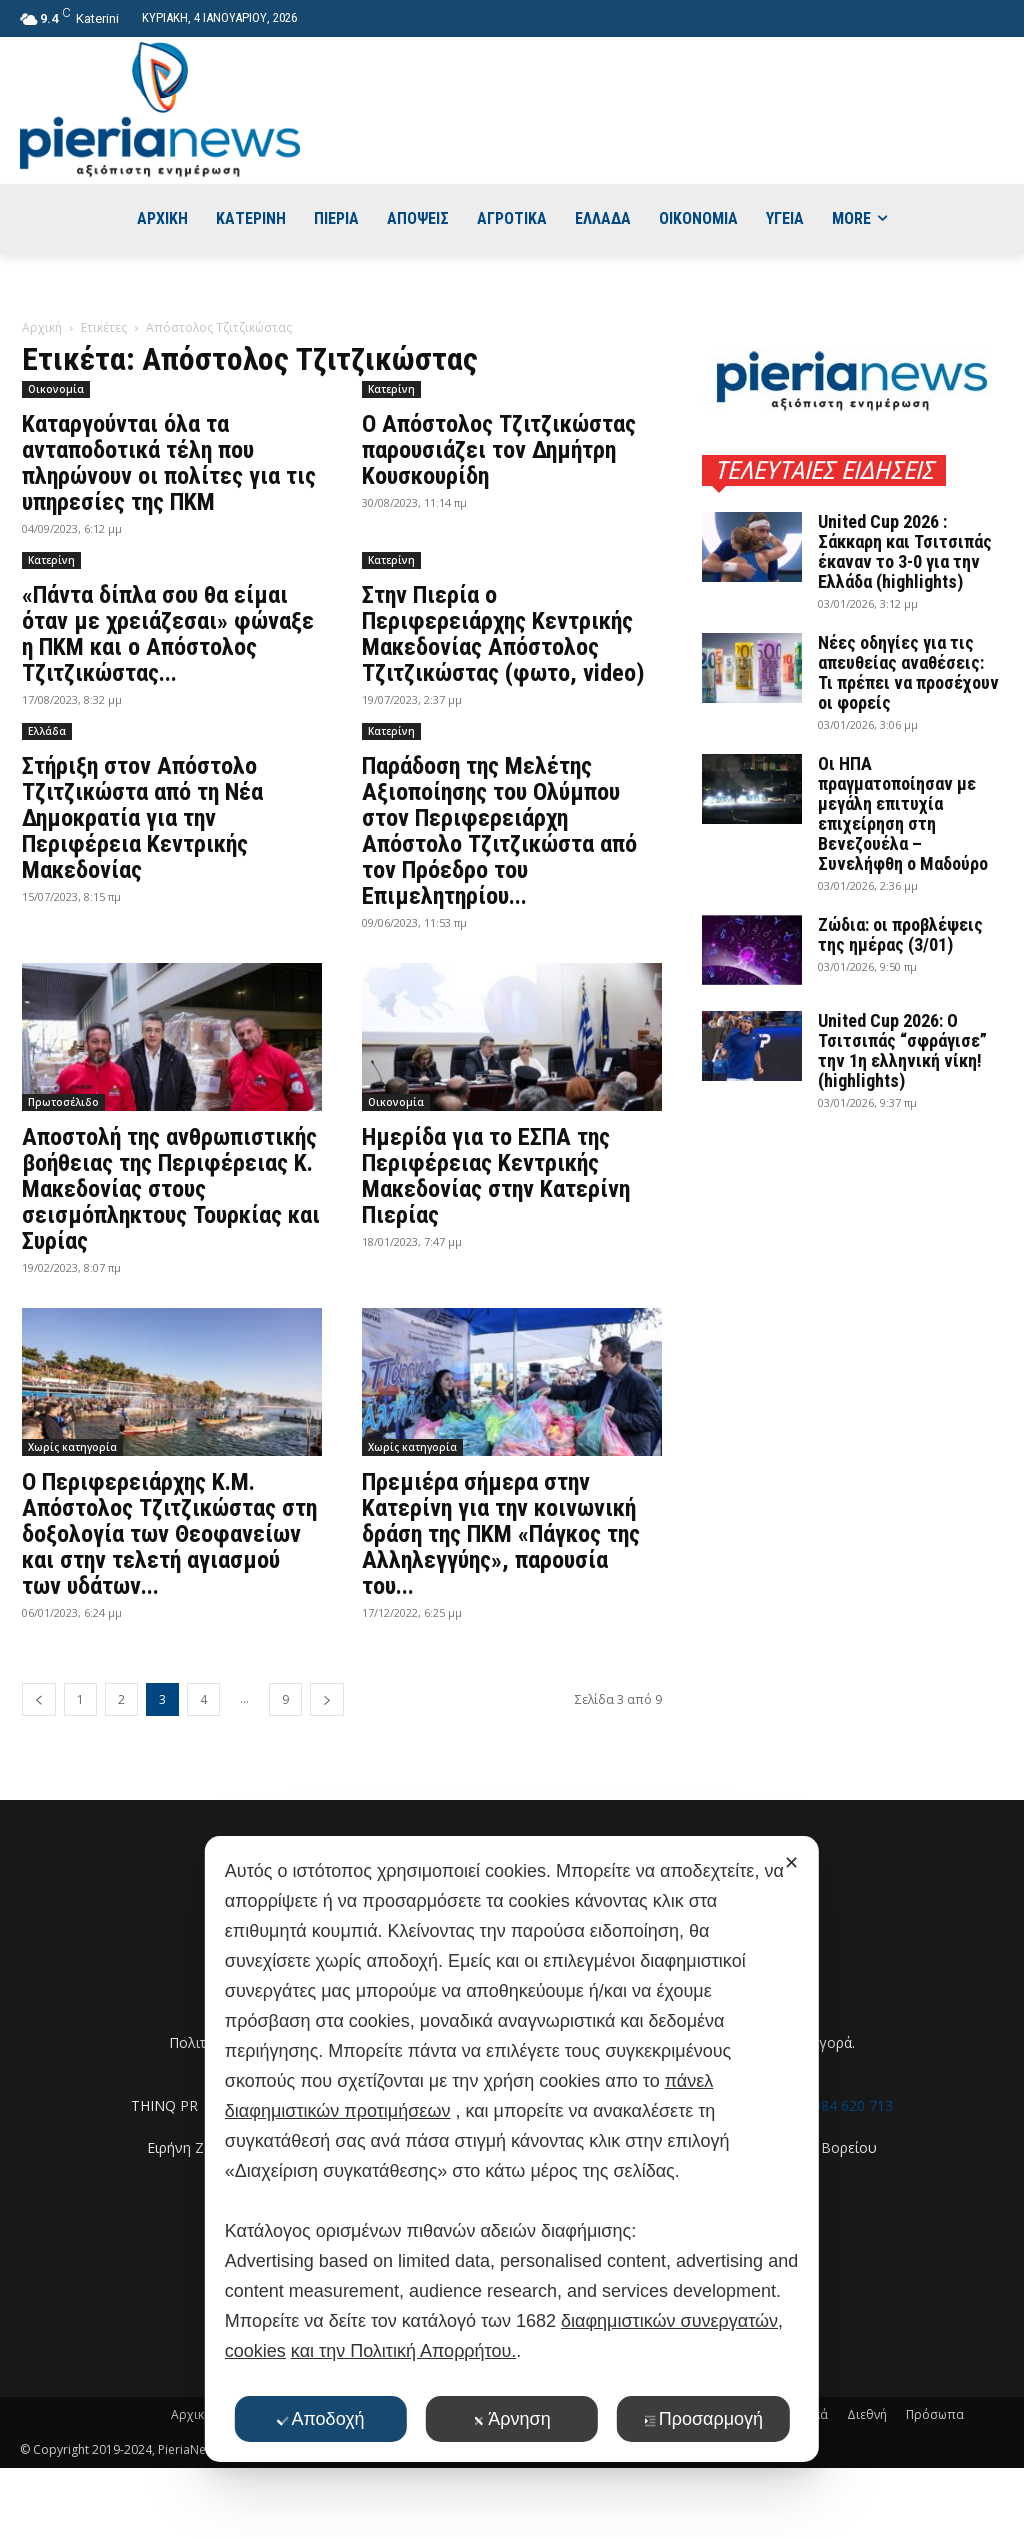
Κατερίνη (391, 389)
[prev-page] (39, 1699)
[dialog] (512, 2149)
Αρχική (42, 327)
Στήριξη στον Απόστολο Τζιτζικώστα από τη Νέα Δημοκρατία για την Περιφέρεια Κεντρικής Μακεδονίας (142, 818)
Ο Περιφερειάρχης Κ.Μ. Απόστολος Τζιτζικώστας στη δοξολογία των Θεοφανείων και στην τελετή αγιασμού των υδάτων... (169, 1534)
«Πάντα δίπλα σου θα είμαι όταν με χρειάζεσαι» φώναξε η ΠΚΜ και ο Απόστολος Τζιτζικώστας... (168, 634)
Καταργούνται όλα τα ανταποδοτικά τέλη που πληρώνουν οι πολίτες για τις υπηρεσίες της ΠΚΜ (169, 463)
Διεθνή (867, 2414)
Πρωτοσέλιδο (63, 1102)
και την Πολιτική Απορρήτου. (403, 2351)
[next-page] (327, 1699)
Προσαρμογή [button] (703, 2419)
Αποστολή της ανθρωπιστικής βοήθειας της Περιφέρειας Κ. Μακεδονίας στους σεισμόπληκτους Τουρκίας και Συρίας (171, 1189)
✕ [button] (791, 1863)
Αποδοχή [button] (320, 2419)
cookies (255, 2351)
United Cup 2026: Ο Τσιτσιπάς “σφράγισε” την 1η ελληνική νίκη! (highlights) (902, 1050)
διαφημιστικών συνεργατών (669, 2321)
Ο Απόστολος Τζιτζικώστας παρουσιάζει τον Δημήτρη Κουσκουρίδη (499, 450)
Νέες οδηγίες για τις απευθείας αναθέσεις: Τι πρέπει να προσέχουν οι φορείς (908, 672)
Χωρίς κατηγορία (72, 1447)
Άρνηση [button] (511, 2419)
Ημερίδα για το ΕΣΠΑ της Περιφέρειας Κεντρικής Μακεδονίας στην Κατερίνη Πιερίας (496, 1176)
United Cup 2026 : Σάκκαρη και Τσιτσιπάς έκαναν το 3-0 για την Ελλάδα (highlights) (905, 551)
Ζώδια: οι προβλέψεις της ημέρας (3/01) (900, 934)
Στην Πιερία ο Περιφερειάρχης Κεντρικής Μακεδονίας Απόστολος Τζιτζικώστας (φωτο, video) (503, 634)
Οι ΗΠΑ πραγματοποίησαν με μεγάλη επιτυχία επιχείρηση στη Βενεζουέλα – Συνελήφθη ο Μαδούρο (903, 813)
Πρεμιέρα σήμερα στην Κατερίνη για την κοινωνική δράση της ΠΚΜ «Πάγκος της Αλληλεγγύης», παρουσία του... (501, 1534)
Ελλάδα (47, 731)
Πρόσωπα (935, 2414)
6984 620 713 (849, 2105)
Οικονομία (56, 389)
